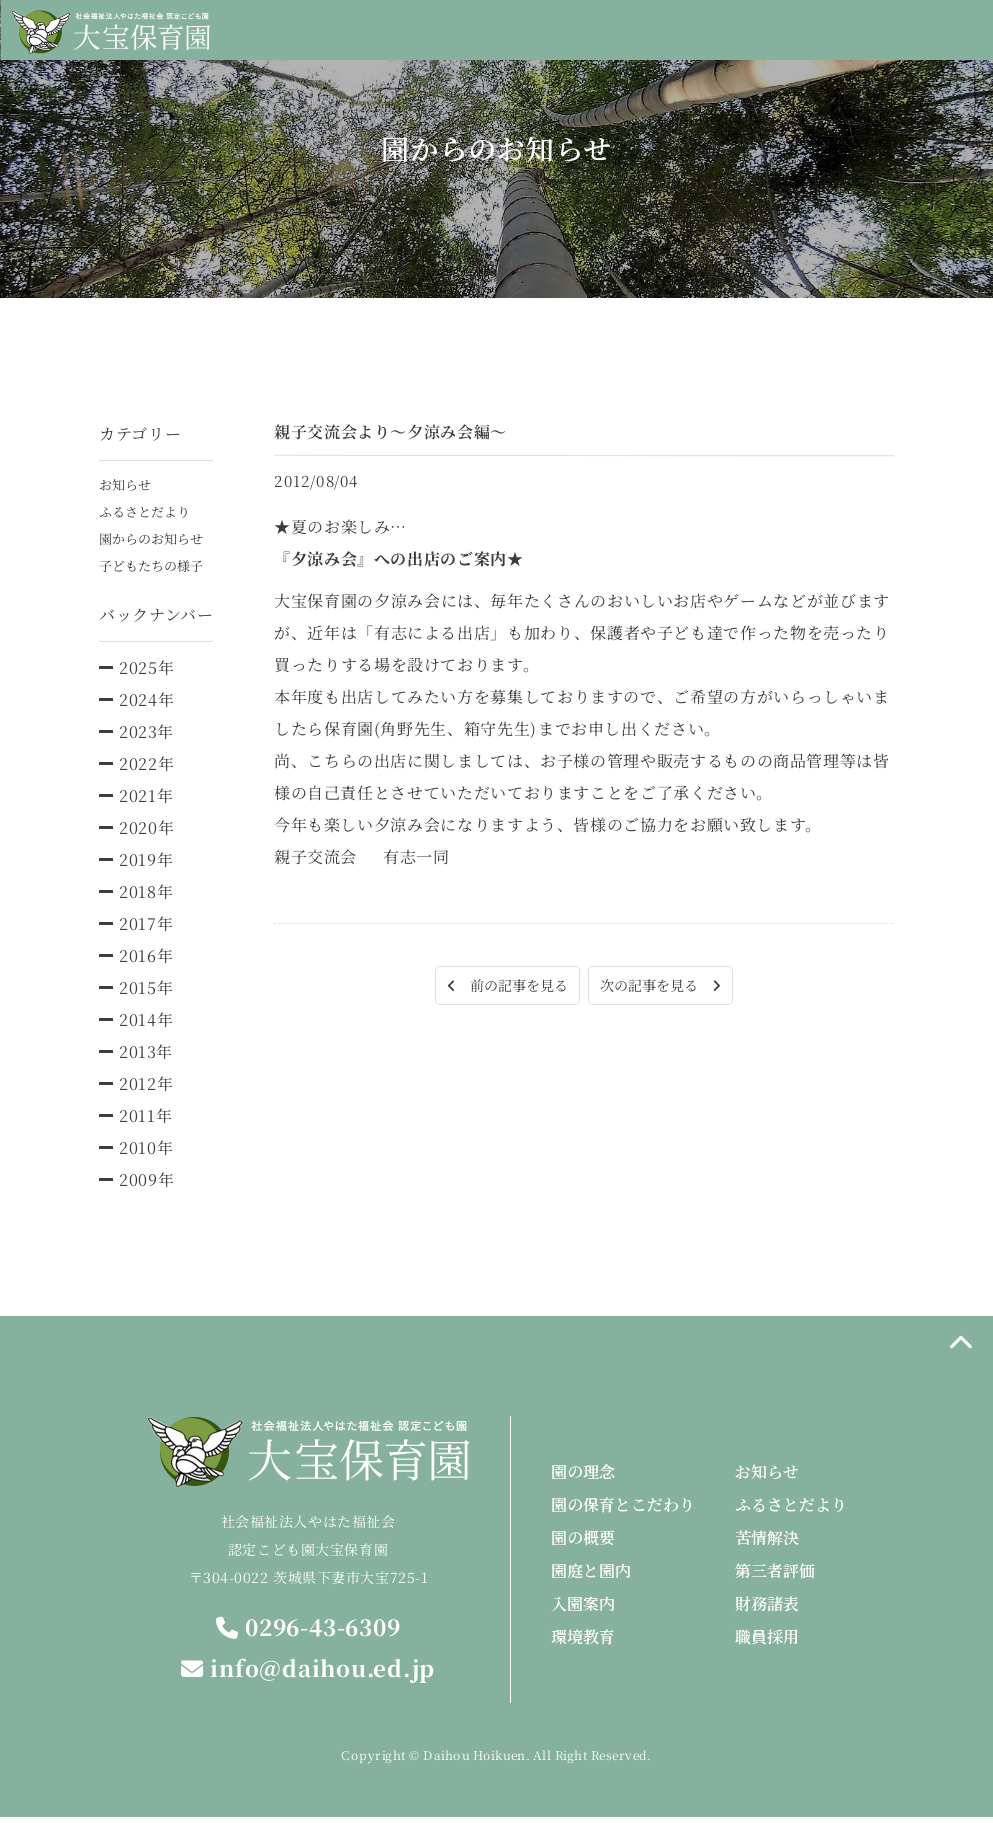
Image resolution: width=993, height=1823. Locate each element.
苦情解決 (767, 1542)
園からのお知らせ (155, 541)
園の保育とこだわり (623, 1509)
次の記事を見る (670, 986)
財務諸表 (767, 1608)
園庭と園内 (591, 1575)
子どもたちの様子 (155, 569)
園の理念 (583, 1476)
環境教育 (583, 1641)
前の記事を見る (498, 986)
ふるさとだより (148, 513)
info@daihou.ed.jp (308, 1673)
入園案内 (583, 1608)
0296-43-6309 (308, 1631)
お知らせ (127, 485)
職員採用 (767, 1641)
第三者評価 (775, 1575)
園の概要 (583, 1542)
